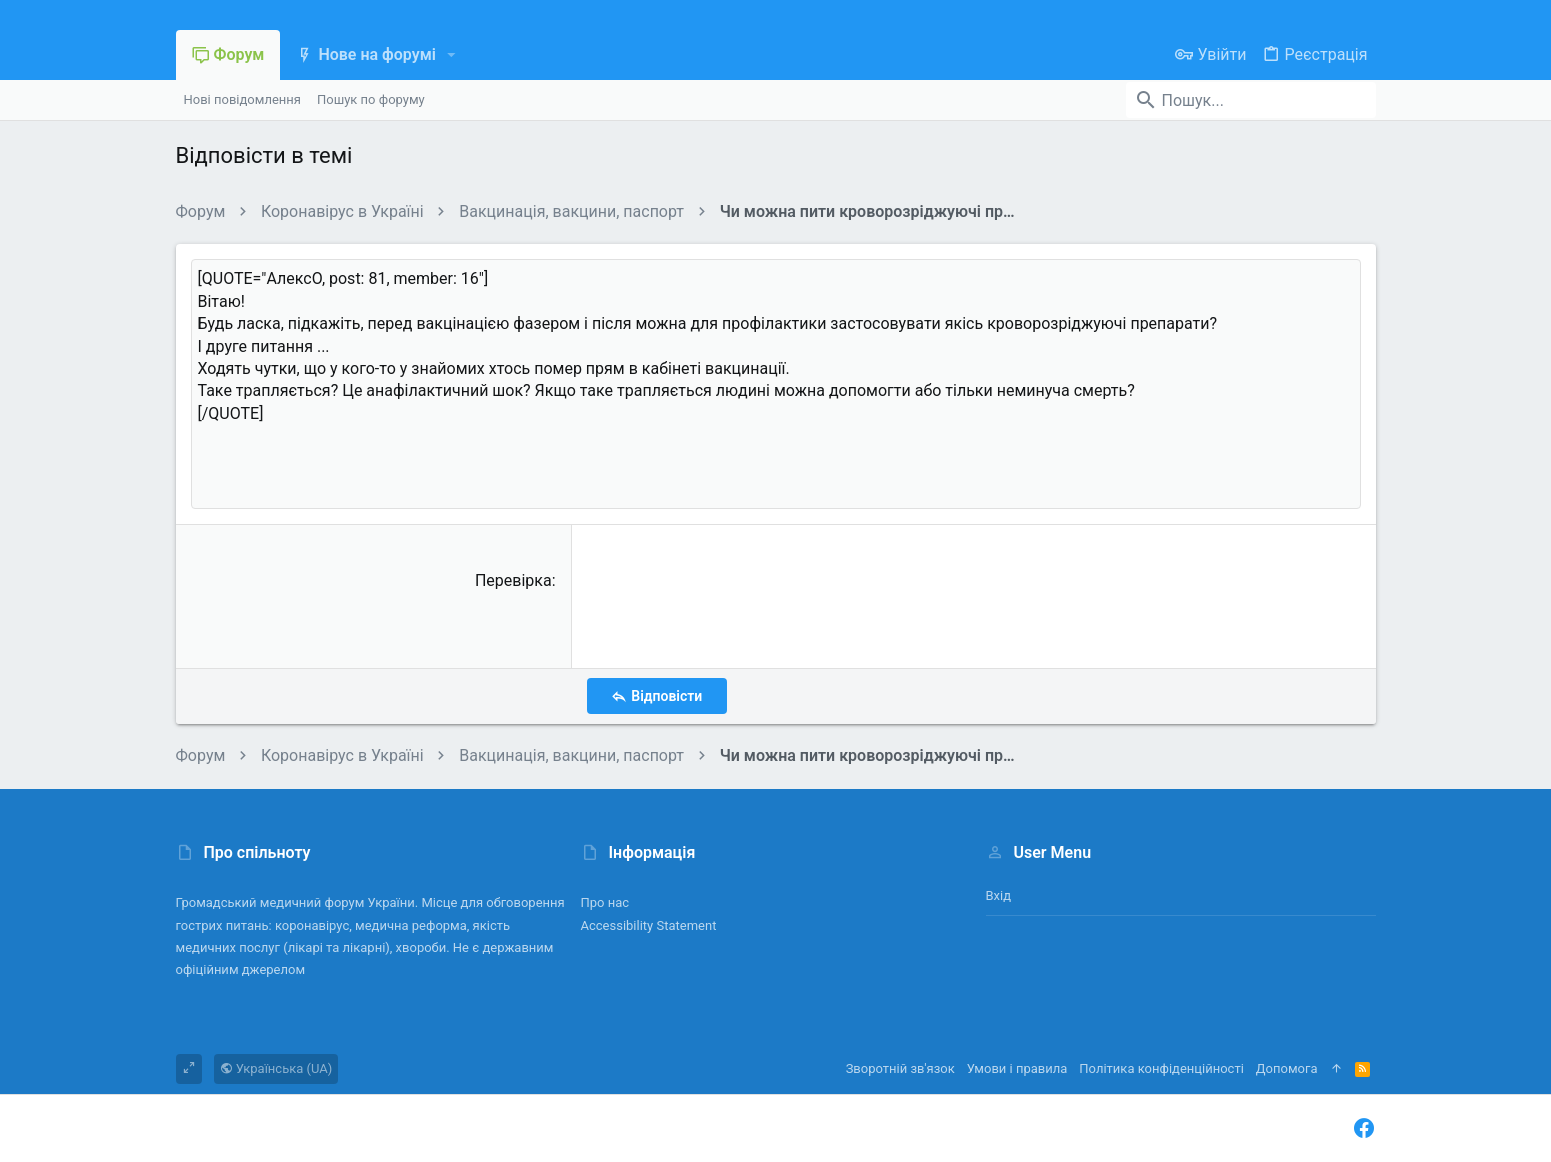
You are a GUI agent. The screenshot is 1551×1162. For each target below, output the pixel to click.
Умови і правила (1017, 1068)
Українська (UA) (276, 1068)
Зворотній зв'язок (900, 1068)
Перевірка (513, 580)
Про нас (605, 902)
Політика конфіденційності (1161, 1068)
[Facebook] (1364, 1128)
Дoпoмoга (1287, 1068)
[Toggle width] (189, 1069)
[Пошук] (1251, 100)
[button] (451, 55)
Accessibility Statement (649, 925)
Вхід (999, 895)
